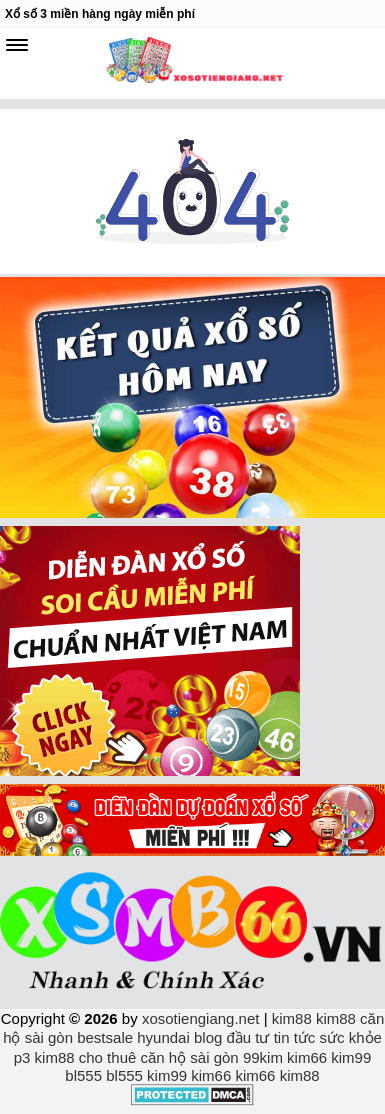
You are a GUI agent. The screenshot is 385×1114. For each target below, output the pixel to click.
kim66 (307, 1057)
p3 (22, 1057)
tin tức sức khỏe (328, 1037)
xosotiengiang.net (203, 1018)
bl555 (83, 1075)
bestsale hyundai (133, 1037)
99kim (263, 1057)
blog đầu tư (232, 1037)
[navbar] (17, 45)
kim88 (292, 1018)
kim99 (351, 1057)
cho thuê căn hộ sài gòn (159, 1057)
